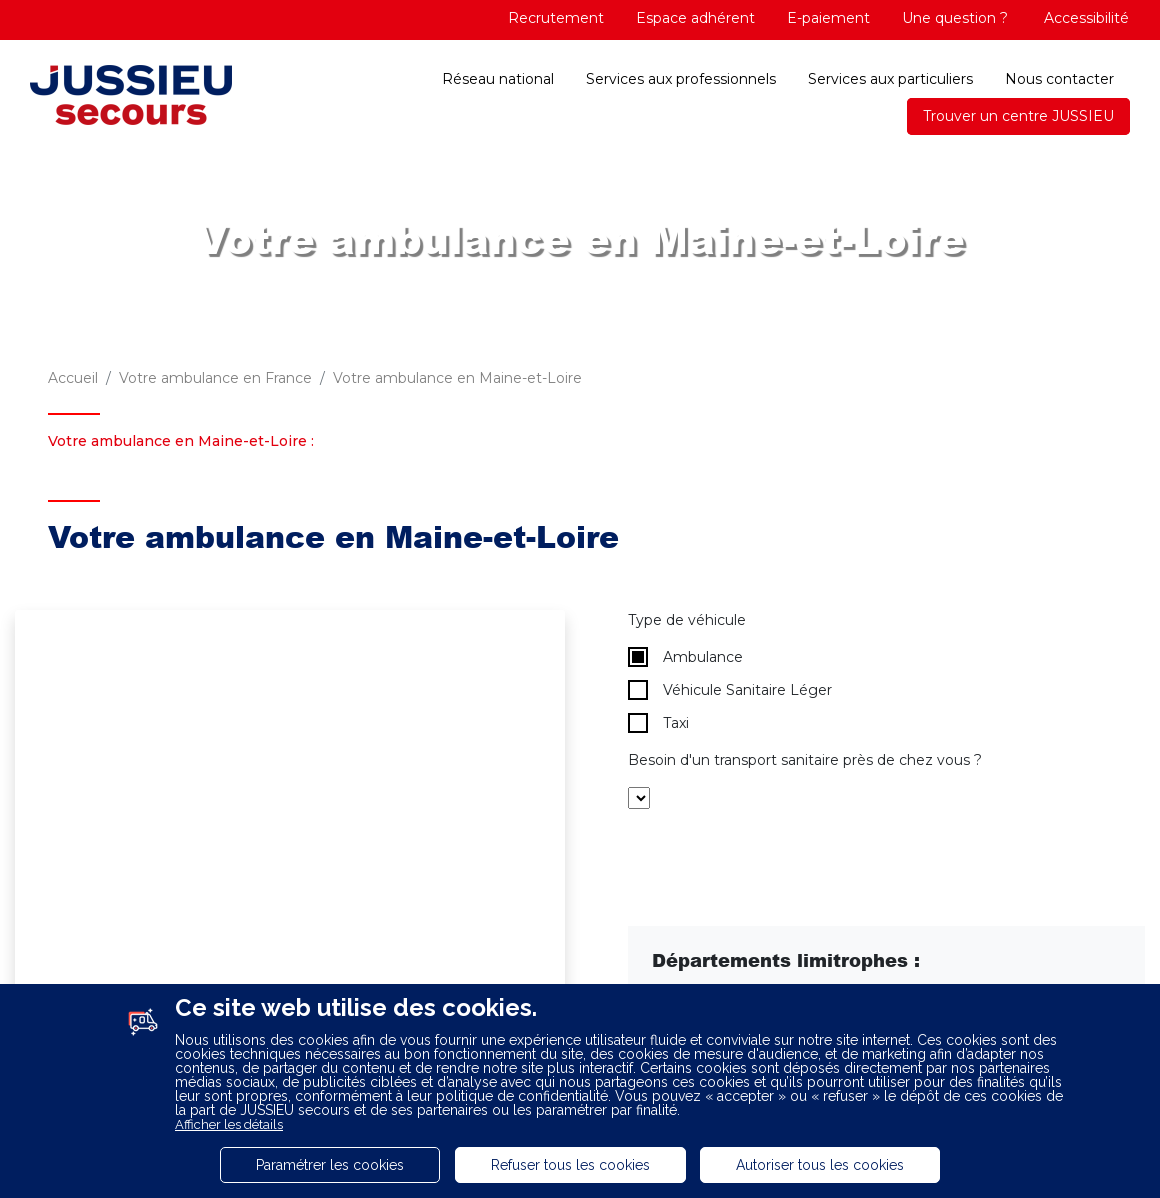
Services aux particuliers (890, 79)
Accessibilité (1084, 18)
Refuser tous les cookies (570, 1165)
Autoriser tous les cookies (820, 1165)
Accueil (73, 378)
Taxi (658, 723)
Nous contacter (1059, 79)
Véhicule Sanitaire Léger (730, 690)
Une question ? (955, 18)
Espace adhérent (695, 18)
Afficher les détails (229, 1124)
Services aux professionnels (681, 79)
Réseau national (498, 79)
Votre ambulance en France (215, 378)
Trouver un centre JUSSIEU (1018, 116)
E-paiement (828, 18)
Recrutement (556, 18)
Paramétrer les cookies (330, 1165)
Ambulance (685, 657)
